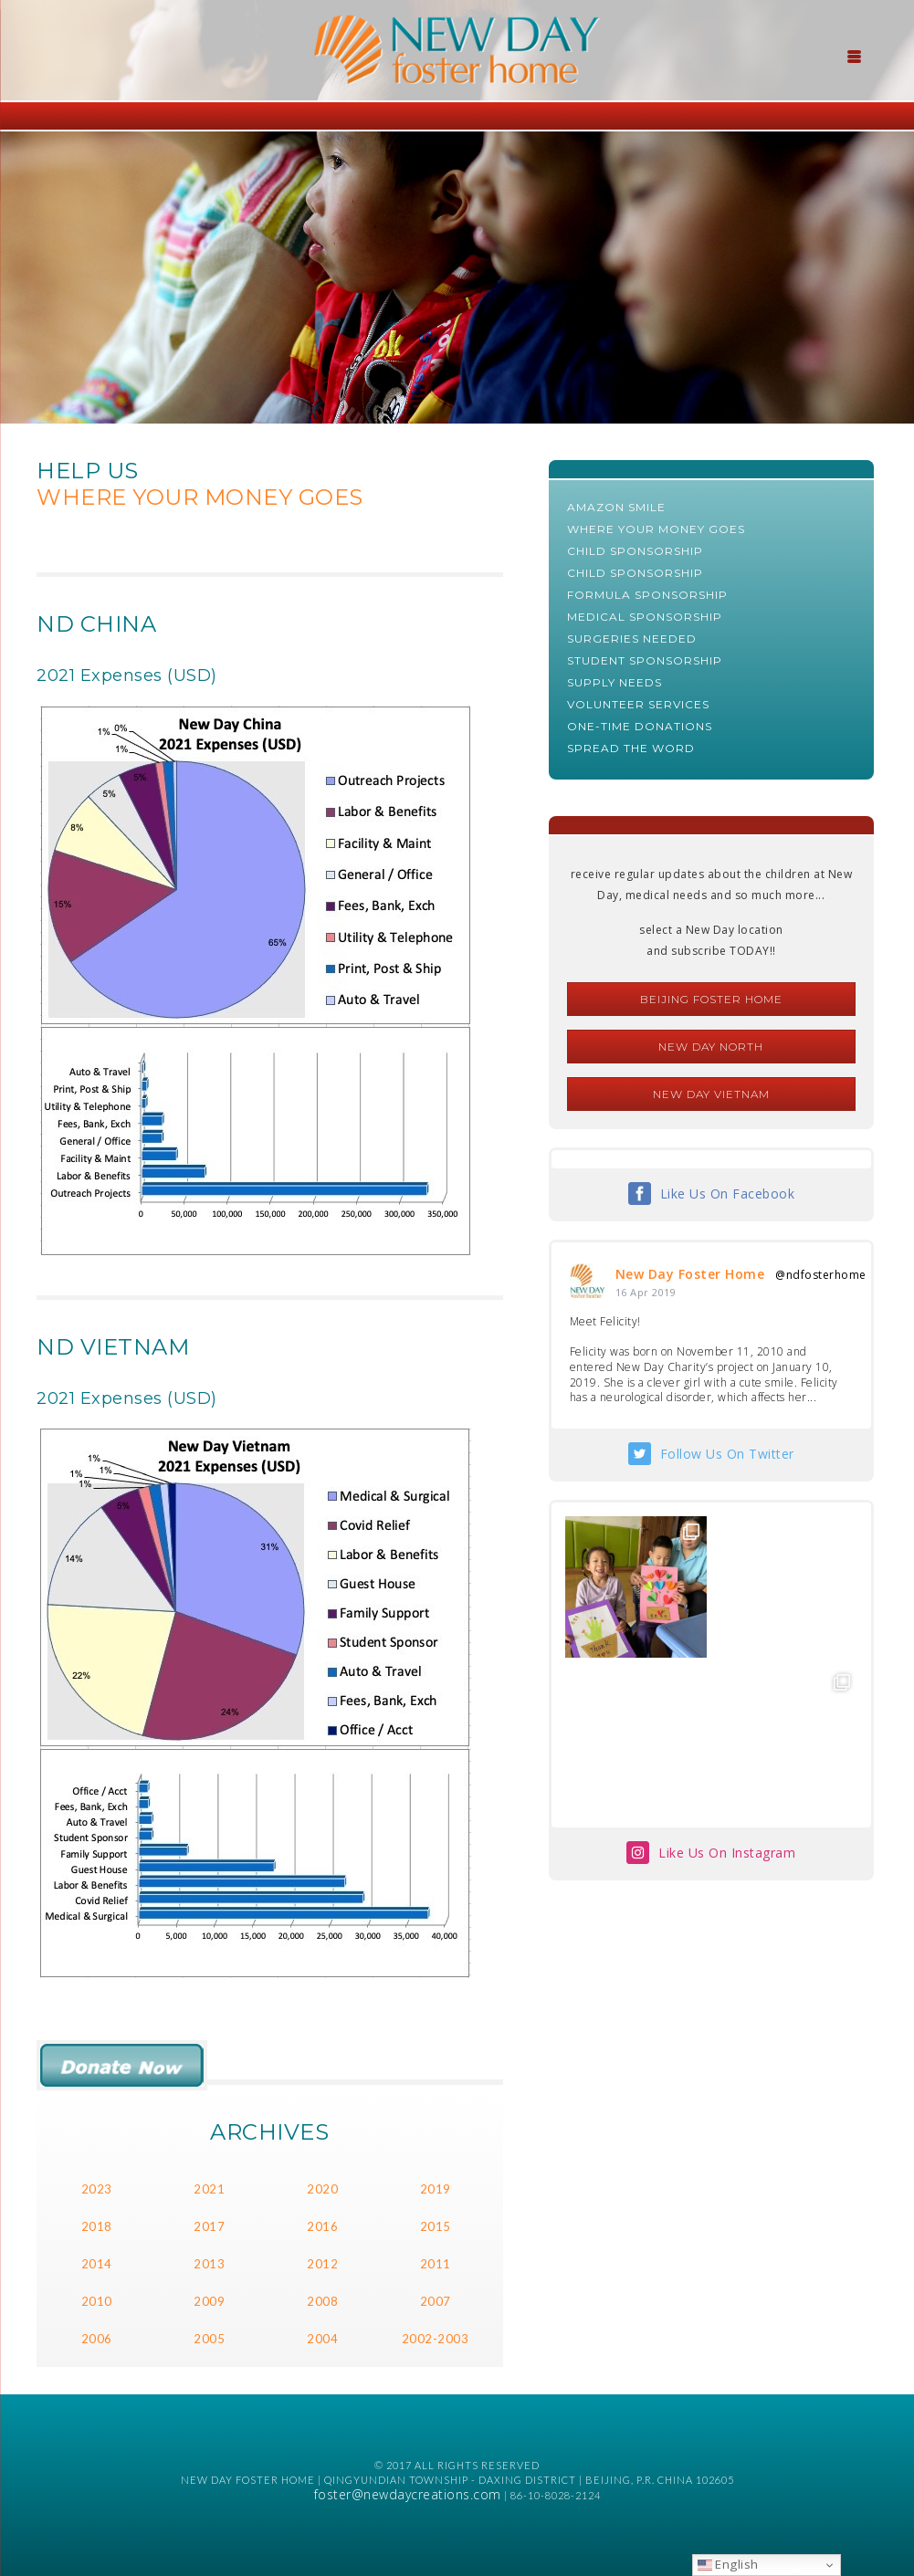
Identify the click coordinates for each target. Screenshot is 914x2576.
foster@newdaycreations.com (407, 2494)
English (728, 2564)
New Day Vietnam (711, 1094)
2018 (96, 2226)
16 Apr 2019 (646, 1292)
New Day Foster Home (690, 1274)
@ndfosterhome (821, 1275)
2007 (435, 2301)
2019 (435, 2189)
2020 (322, 2189)
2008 (322, 2301)
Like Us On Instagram (726, 1852)
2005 (209, 2338)
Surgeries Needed (632, 638)
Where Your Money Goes (656, 529)
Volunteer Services (638, 704)
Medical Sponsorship (644, 616)
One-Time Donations (639, 726)
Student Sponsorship (644, 660)
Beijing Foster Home (711, 999)
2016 (322, 2226)
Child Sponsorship (635, 551)
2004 (322, 2338)
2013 (209, 2264)
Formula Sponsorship (647, 595)
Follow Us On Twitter (727, 1453)
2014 (96, 2264)
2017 (209, 2226)
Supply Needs (614, 682)
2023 (96, 2189)
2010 (96, 2301)
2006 (96, 2338)
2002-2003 (435, 2338)
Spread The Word (631, 748)
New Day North (710, 1046)
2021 (209, 2189)
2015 (435, 2226)
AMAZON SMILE (616, 507)
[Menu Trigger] (854, 54)
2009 (209, 2301)
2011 (435, 2264)
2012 (322, 2264)
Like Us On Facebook (727, 1193)
